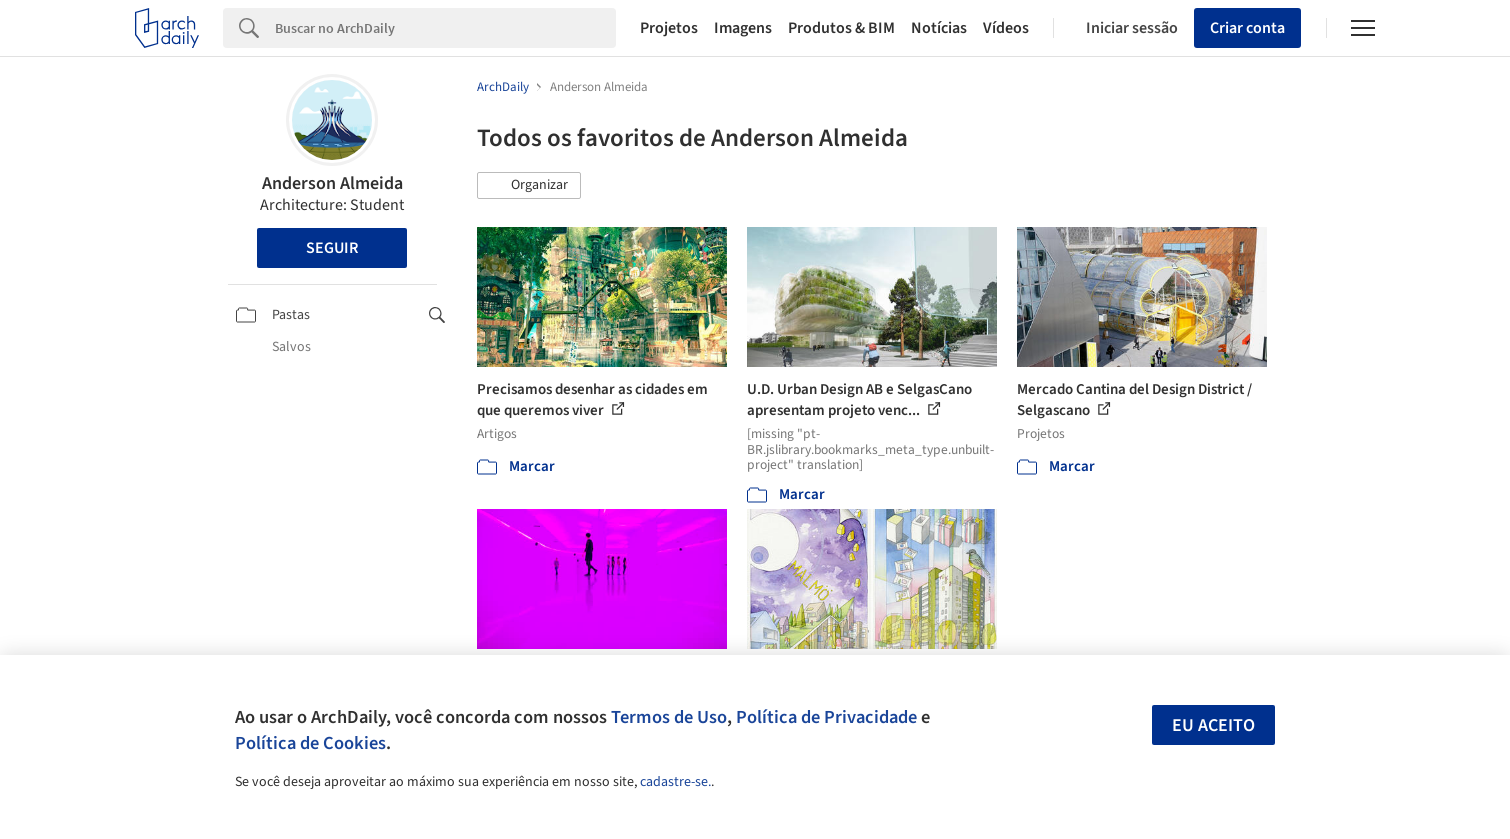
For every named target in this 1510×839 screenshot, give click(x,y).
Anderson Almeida (332, 183)
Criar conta (1247, 28)
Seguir (332, 248)
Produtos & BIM (841, 28)
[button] (529, 186)
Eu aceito (1213, 725)
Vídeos (1006, 28)
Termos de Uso (669, 717)
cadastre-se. (675, 782)
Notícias (939, 28)
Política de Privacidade (826, 717)
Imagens (743, 28)
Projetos (669, 28)
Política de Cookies (310, 743)
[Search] (445, 28)
